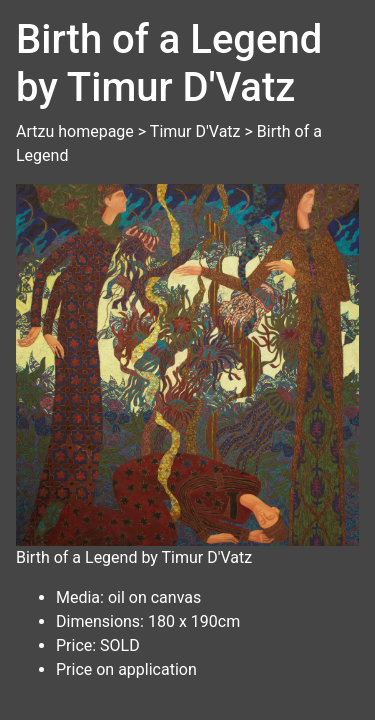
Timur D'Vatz (195, 131)
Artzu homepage (75, 131)
